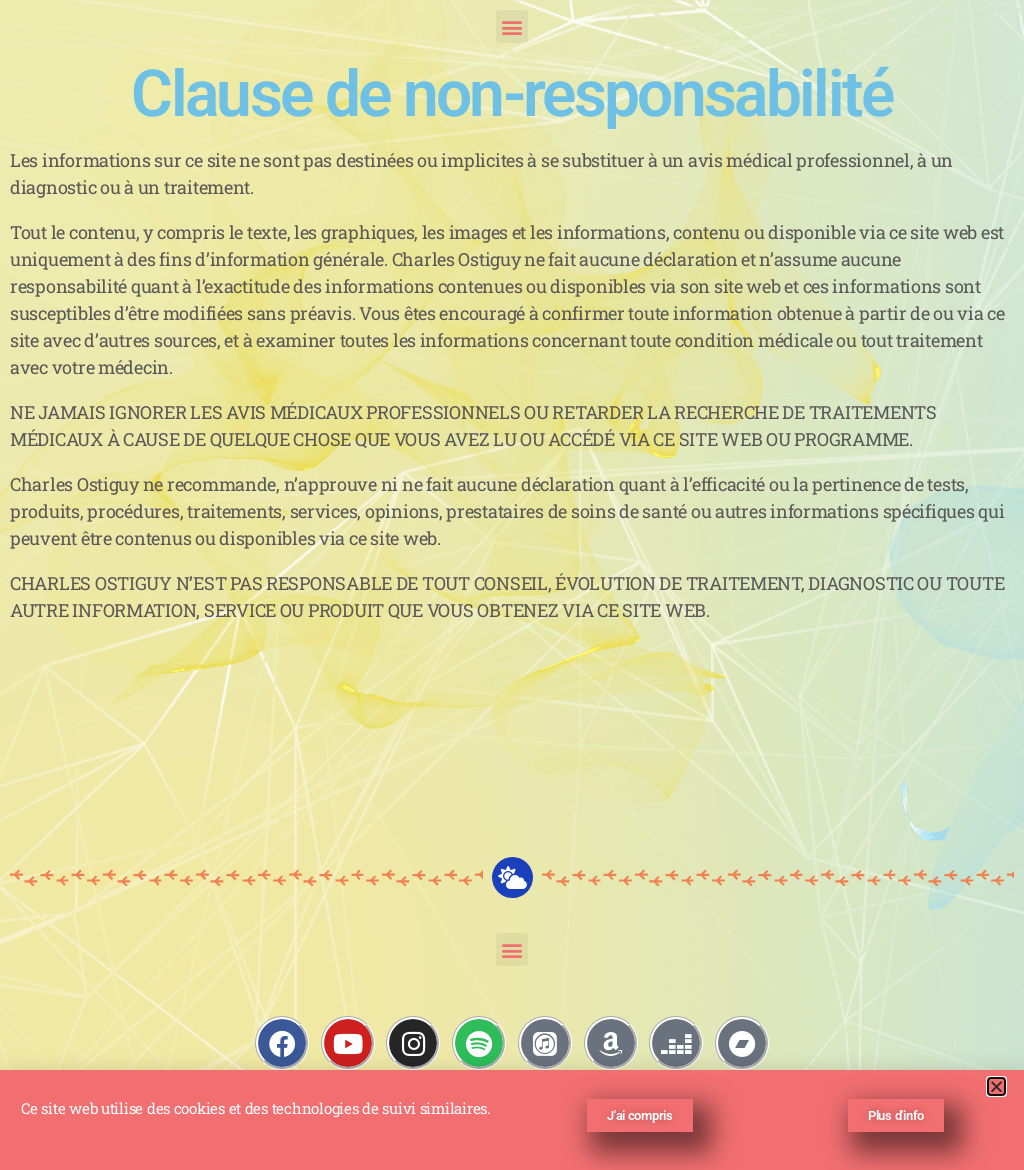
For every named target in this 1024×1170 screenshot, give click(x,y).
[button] (512, 26)
